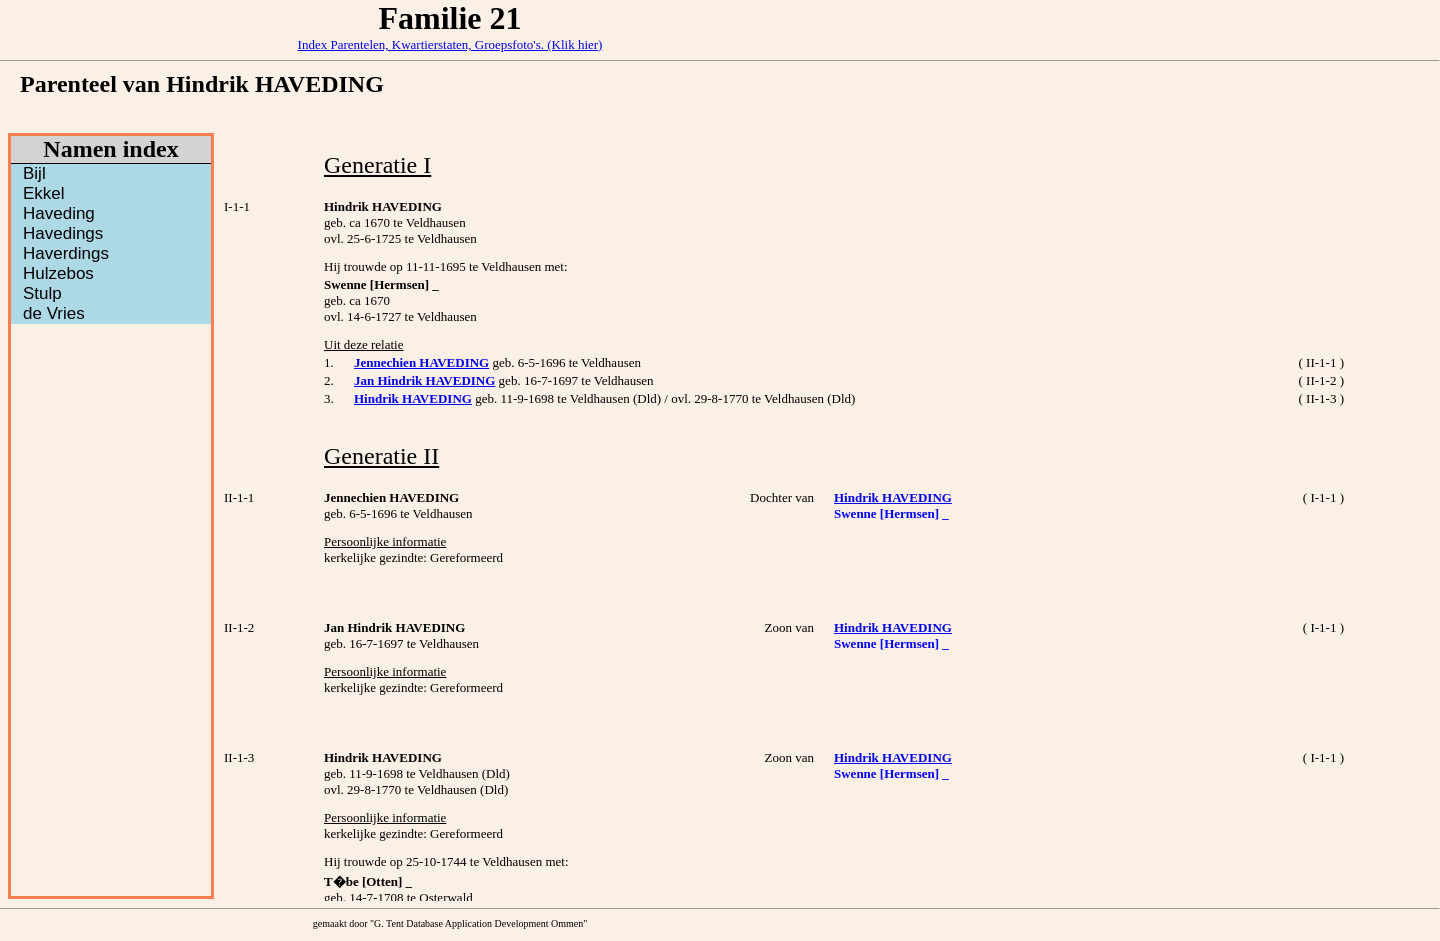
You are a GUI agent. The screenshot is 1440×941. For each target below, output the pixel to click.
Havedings (63, 233)
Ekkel (44, 193)
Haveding (59, 213)
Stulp (42, 293)
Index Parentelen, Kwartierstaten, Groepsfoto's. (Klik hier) (450, 44)
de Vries (54, 313)
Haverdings (66, 253)
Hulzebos (58, 273)
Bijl (34, 173)
